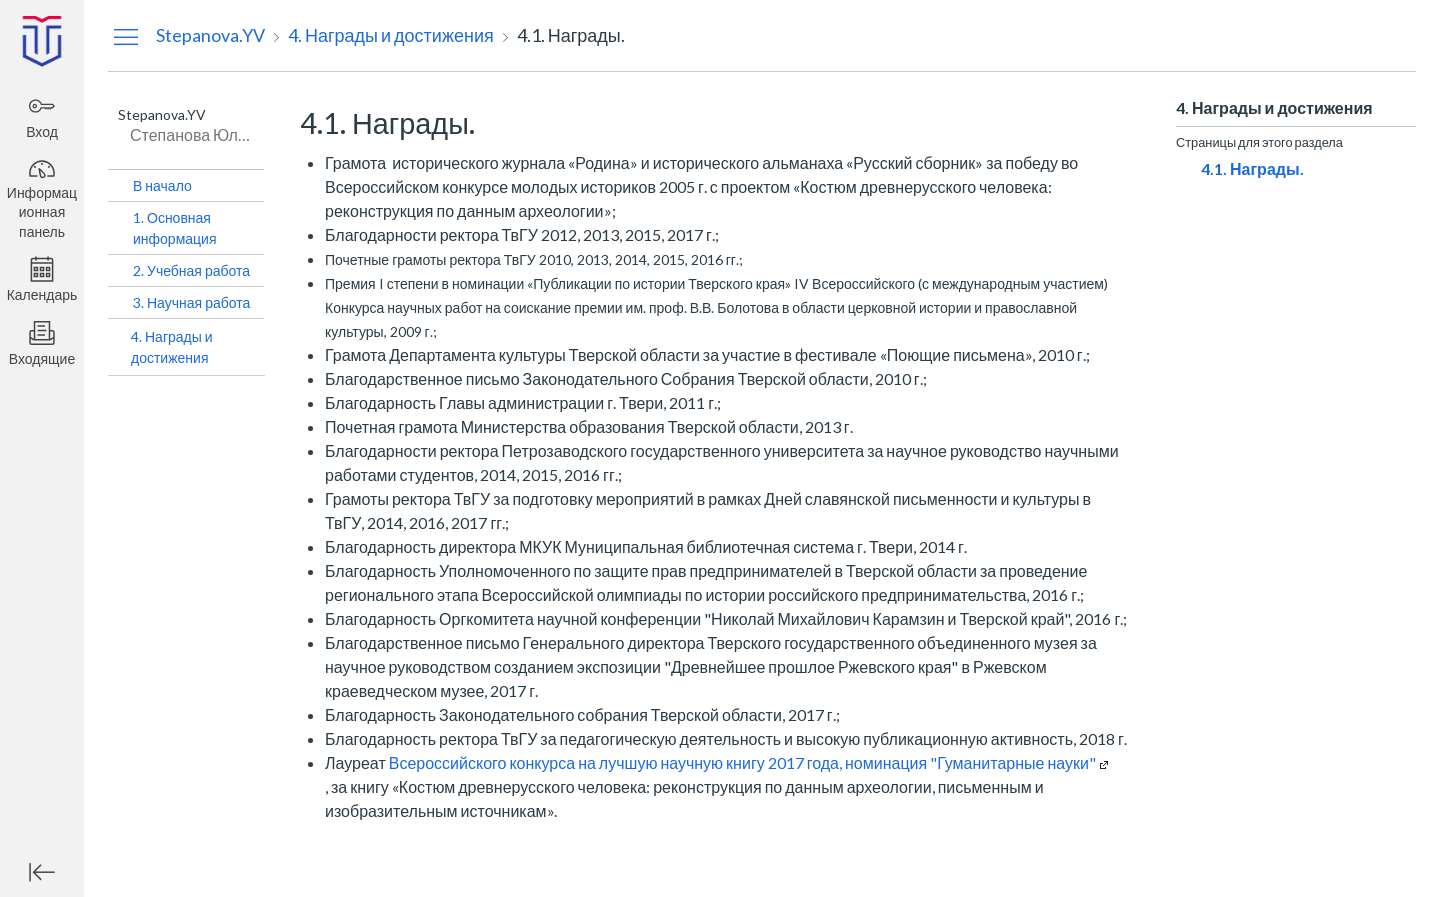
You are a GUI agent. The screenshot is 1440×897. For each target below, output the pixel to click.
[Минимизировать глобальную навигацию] (42, 872)
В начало (162, 185)
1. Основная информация (174, 228)
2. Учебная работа (191, 270)
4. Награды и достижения (172, 347)
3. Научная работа (191, 302)
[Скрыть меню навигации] (126, 36)
